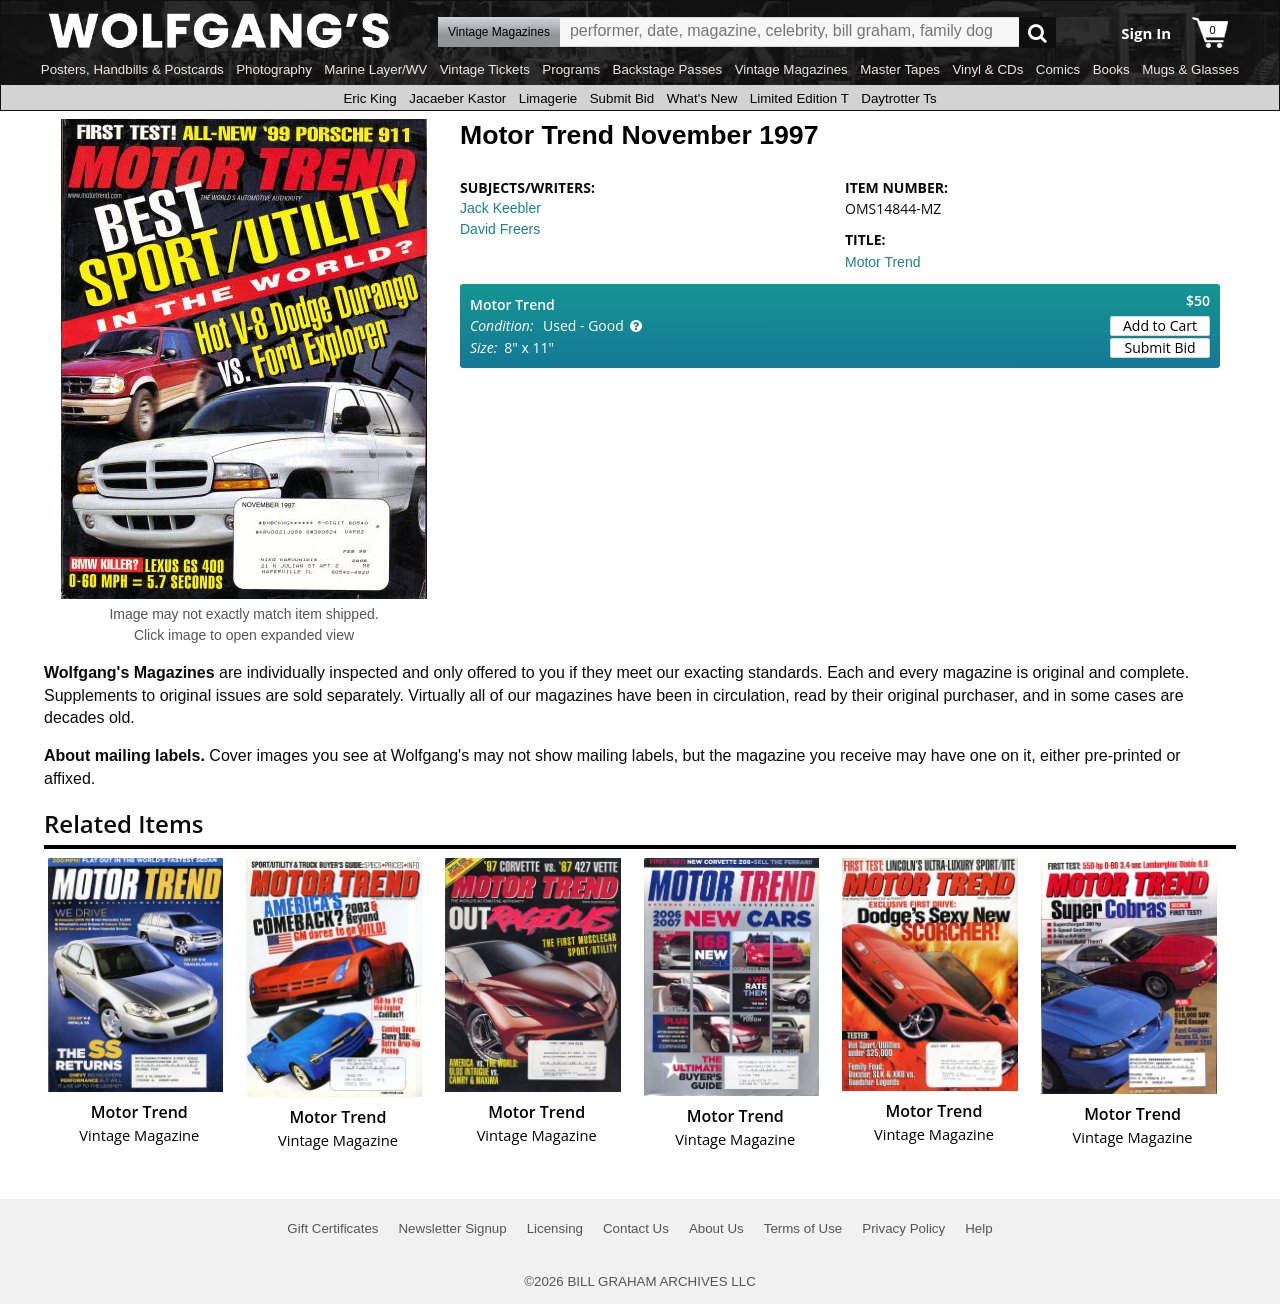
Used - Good (583, 325)
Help (978, 1228)
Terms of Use (803, 1228)
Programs (571, 69)
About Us (716, 1228)
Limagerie (548, 98)
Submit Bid (622, 98)
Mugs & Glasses (1190, 69)
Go (1037, 32)
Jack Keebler (500, 208)
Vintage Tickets (485, 69)
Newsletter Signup (452, 1228)
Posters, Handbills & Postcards (132, 69)
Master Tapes (900, 69)
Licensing (555, 1228)
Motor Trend (882, 262)
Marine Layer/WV (375, 69)
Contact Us (636, 1228)
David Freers (500, 229)
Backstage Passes (668, 69)
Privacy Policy (903, 1228)
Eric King (369, 98)
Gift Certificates (332, 1228)
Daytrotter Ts (898, 98)
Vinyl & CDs (987, 69)
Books (1111, 69)
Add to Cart (1160, 325)
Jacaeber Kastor (457, 98)
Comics (1058, 69)
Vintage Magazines (791, 69)
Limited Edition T (799, 98)
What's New (702, 98)
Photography (274, 69)
